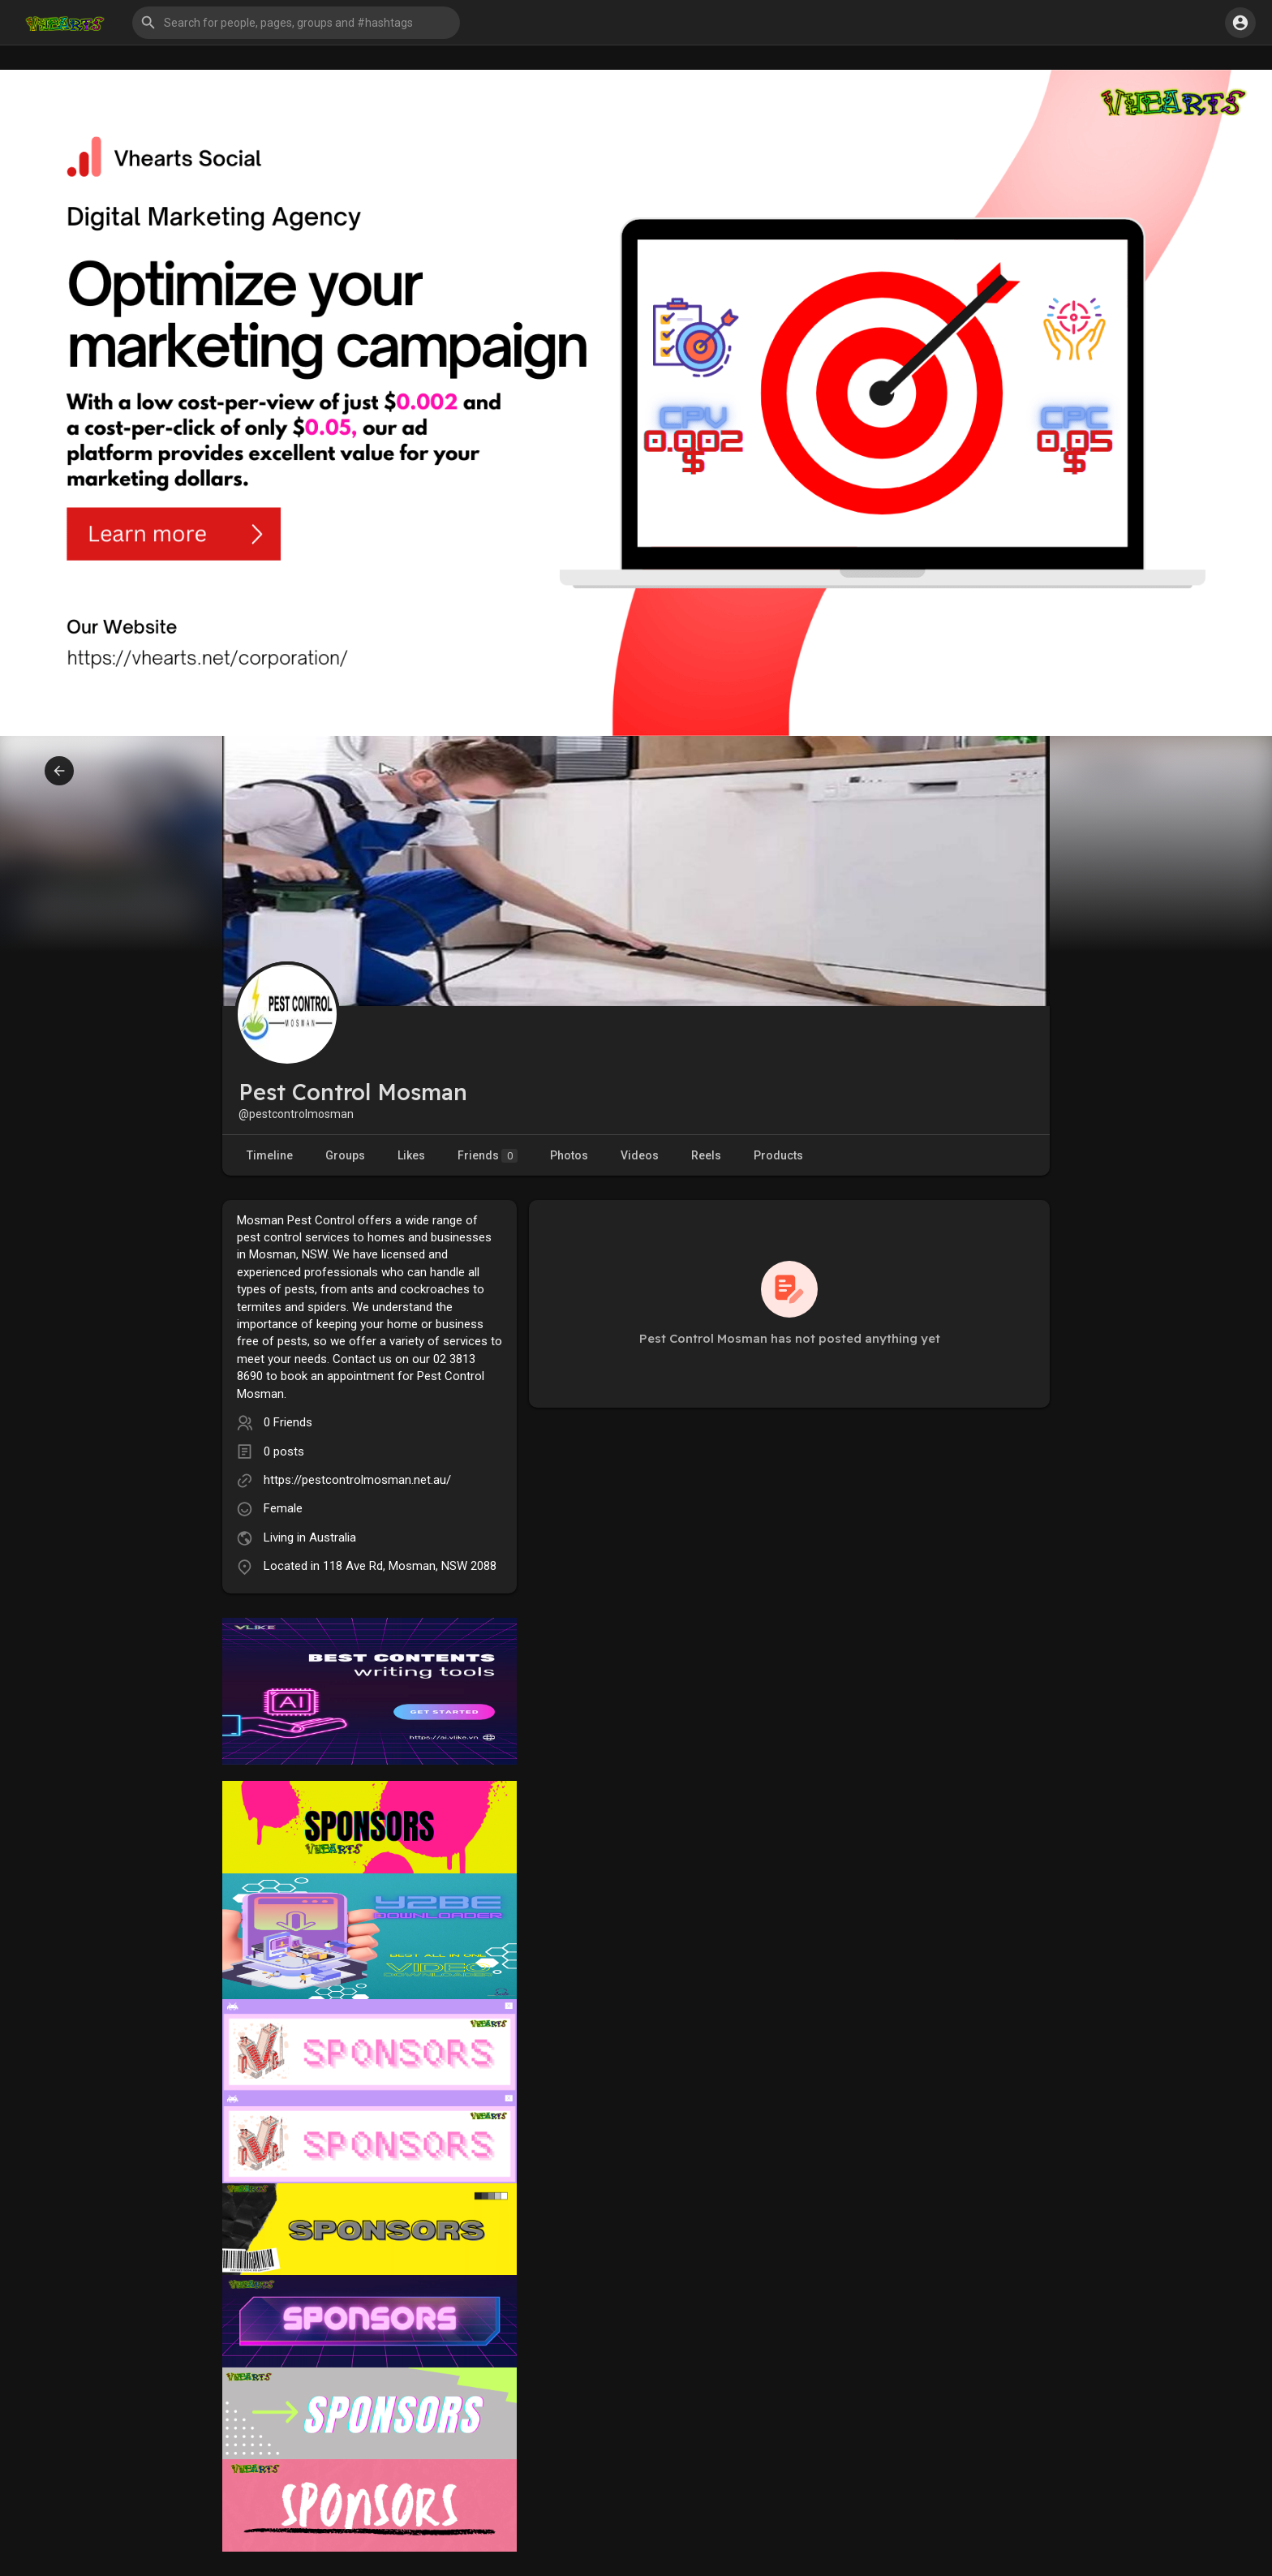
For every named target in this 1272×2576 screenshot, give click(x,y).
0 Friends (288, 1422)
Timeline (270, 1155)
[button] (296, 22)
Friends (488, 1156)
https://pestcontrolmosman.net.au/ (357, 1480)
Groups (345, 1155)
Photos (569, 1155)
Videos (640, 1155)
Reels (706, 1155)
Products (778, 1155)
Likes (411, 1155)
